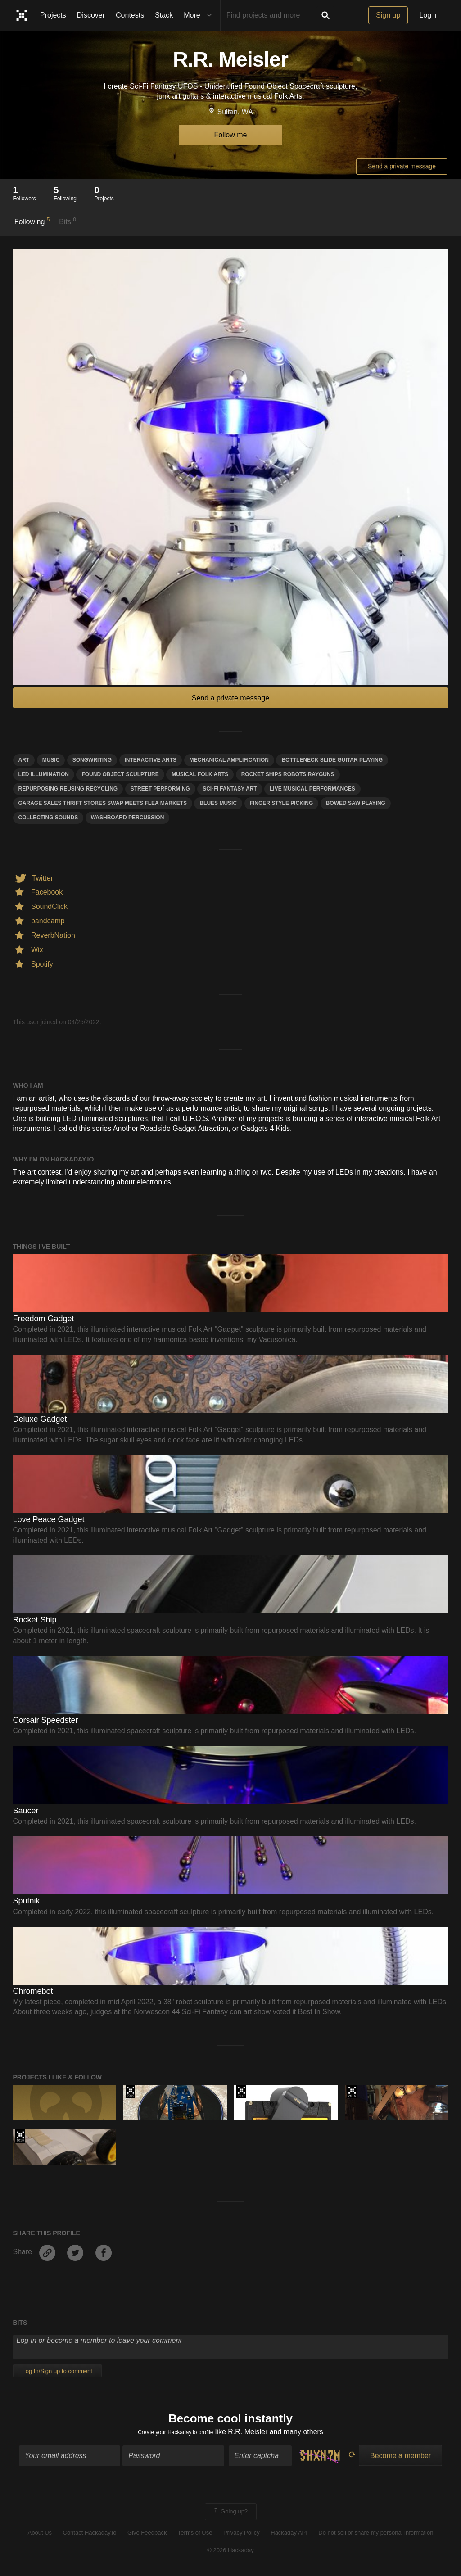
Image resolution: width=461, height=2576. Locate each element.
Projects (53, 15)
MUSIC (51, 760)
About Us (40, 2536)
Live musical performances (312, 789)
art (24, 760)
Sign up (388, 15)
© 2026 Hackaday (230, 2553)
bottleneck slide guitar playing (332, 760)
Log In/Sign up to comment (57, 2371)
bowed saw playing (355, 803)
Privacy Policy (241, 2536)
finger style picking (281, 803)
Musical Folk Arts (200, 774)
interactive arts (151, 760)
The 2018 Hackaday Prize (20, 2136)
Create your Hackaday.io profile (175, 2435)
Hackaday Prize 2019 (130, 2091)
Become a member (400, 2459)
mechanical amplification (229, 760)
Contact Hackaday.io (90, 2536)
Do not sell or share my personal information (375, 2536)
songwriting (92, 760)
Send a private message (402, 166)
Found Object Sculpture (119, 774)
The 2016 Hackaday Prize (352, 2091)
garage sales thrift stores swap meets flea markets (102, 803)
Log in (429, 15)
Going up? (230, 2515)
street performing (160, 789)
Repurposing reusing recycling (68, 789)
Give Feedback (147, 2536)
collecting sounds (48, 817)
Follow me (230, 135)
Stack (164, 15)
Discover (91, 15)
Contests (130, 15)
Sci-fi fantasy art (230, 789)
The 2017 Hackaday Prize (241, 2091)
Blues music (218, 803)
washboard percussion (127, 817)
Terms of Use (195, 2536)
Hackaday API (289, 2536)
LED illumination (43, 774)
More (200, 15)
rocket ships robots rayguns (287, 774)
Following (32, 221)
